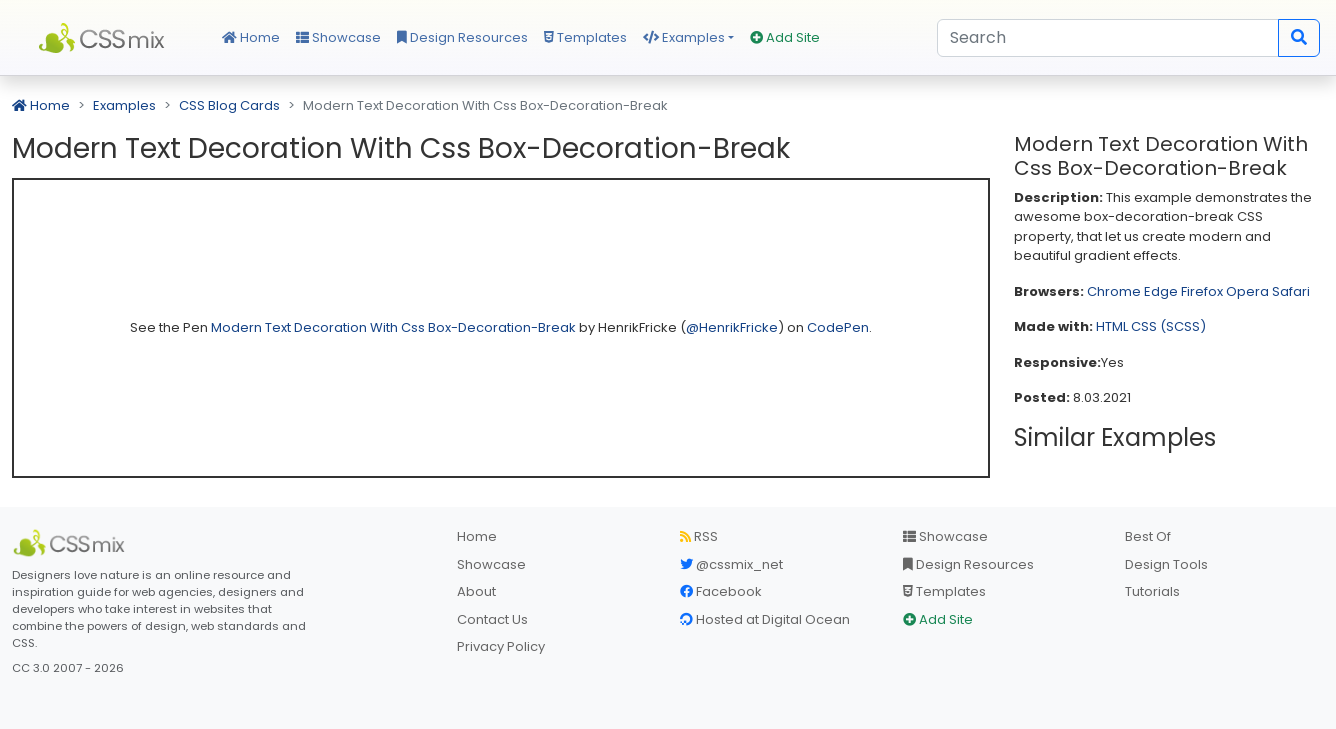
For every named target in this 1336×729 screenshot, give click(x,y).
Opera (1247, 291)
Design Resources (462, 37)
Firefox (1202, 291)
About (476, 591)
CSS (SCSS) (1168, 326)
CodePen (838, 327)
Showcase (338, 37)
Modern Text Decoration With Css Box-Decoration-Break (395, 327)
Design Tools (1166, 564)
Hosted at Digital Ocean (765, 619)
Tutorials (1152, 591)
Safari (1291, 291)
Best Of (1148, 536)
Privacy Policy (501, 646)
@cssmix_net (731, 564)
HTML (1112, 326)
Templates (585, 37)
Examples (684, 37)
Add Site (785, 37)
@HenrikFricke (732, 327)
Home (251, 37)
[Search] (1108, 38)
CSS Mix (105, 38)
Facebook (721, 591)
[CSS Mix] (72, 543)
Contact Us (492, 619)
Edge (1161, 291)
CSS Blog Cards (229, 105)
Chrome (1114, 291)
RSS (699, 536)
